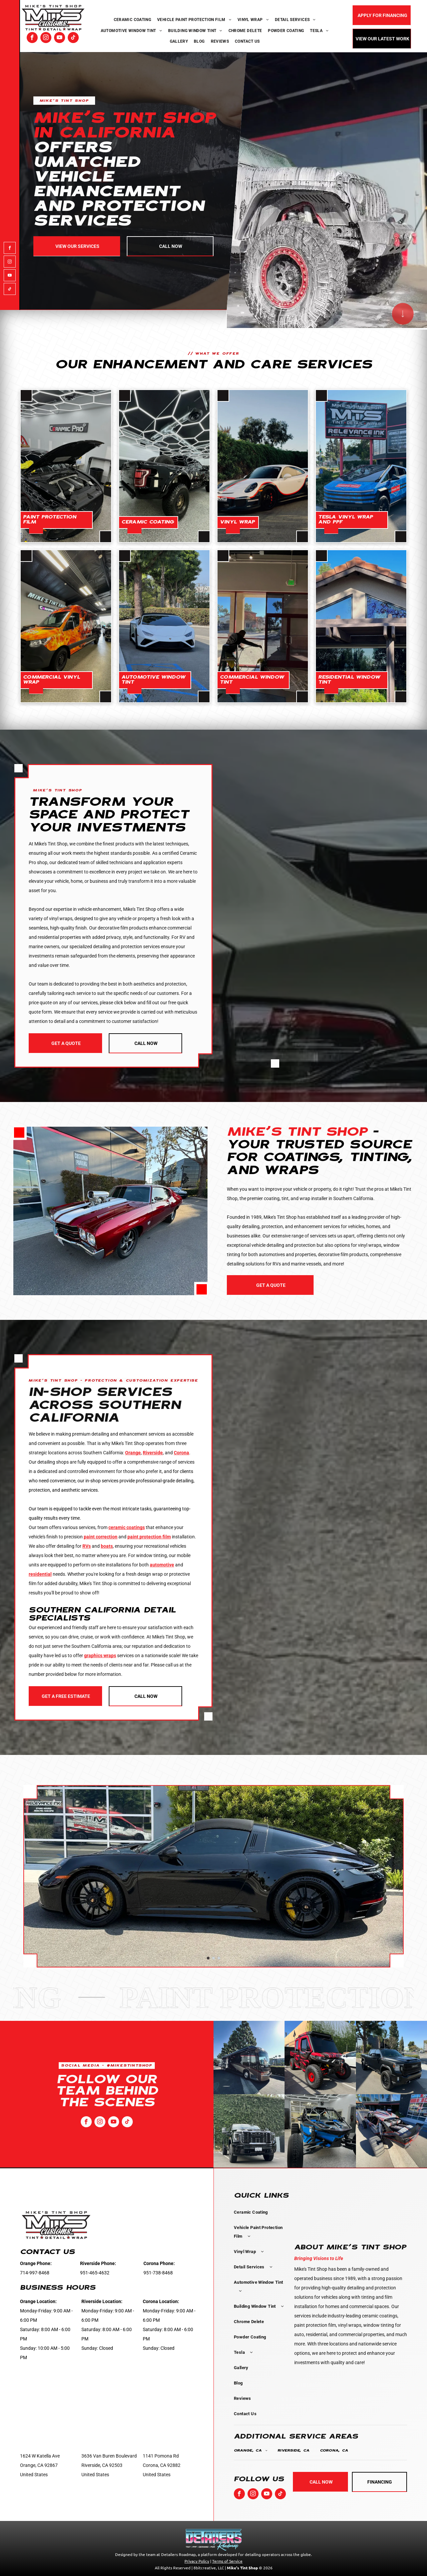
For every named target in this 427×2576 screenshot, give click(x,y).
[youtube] (59, 38)
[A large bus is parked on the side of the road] (249, 2057)
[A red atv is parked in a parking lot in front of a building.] (320, 2057)
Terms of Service (227, 2561)
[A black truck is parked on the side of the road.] (391, 2057)
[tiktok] (73, 38)
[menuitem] (133, 19)
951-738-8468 (158, 2272)
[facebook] (32, 38)
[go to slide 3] (219, 1958)
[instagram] (45, 38)
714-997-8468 (34, 2272)
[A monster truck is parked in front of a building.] (391, 2131)
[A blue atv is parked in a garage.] (320, 2131)
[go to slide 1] (208, 1958)
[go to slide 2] (213, 1958)
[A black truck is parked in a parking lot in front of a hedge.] (249, 2131)
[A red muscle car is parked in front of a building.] (110, 1211)
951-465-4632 (94, 2272)
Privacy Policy (196, 2561)
